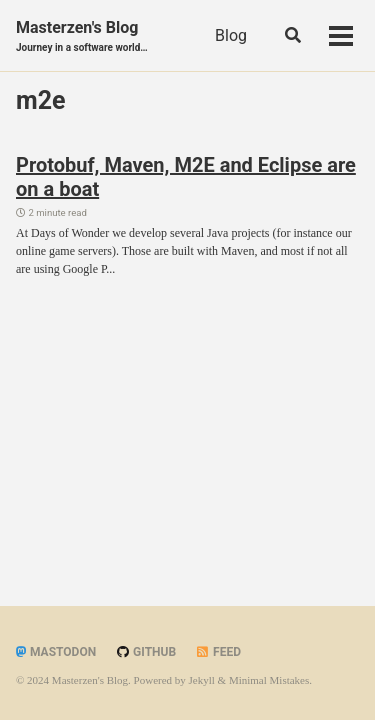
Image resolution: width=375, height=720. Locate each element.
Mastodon (56, 652)
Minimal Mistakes (269, 680)
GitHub (145, 652)
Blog (231, 35)
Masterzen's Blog (82, 36)
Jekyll (202, 680)
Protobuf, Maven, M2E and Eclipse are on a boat (186, 177)
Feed (218, 652)
